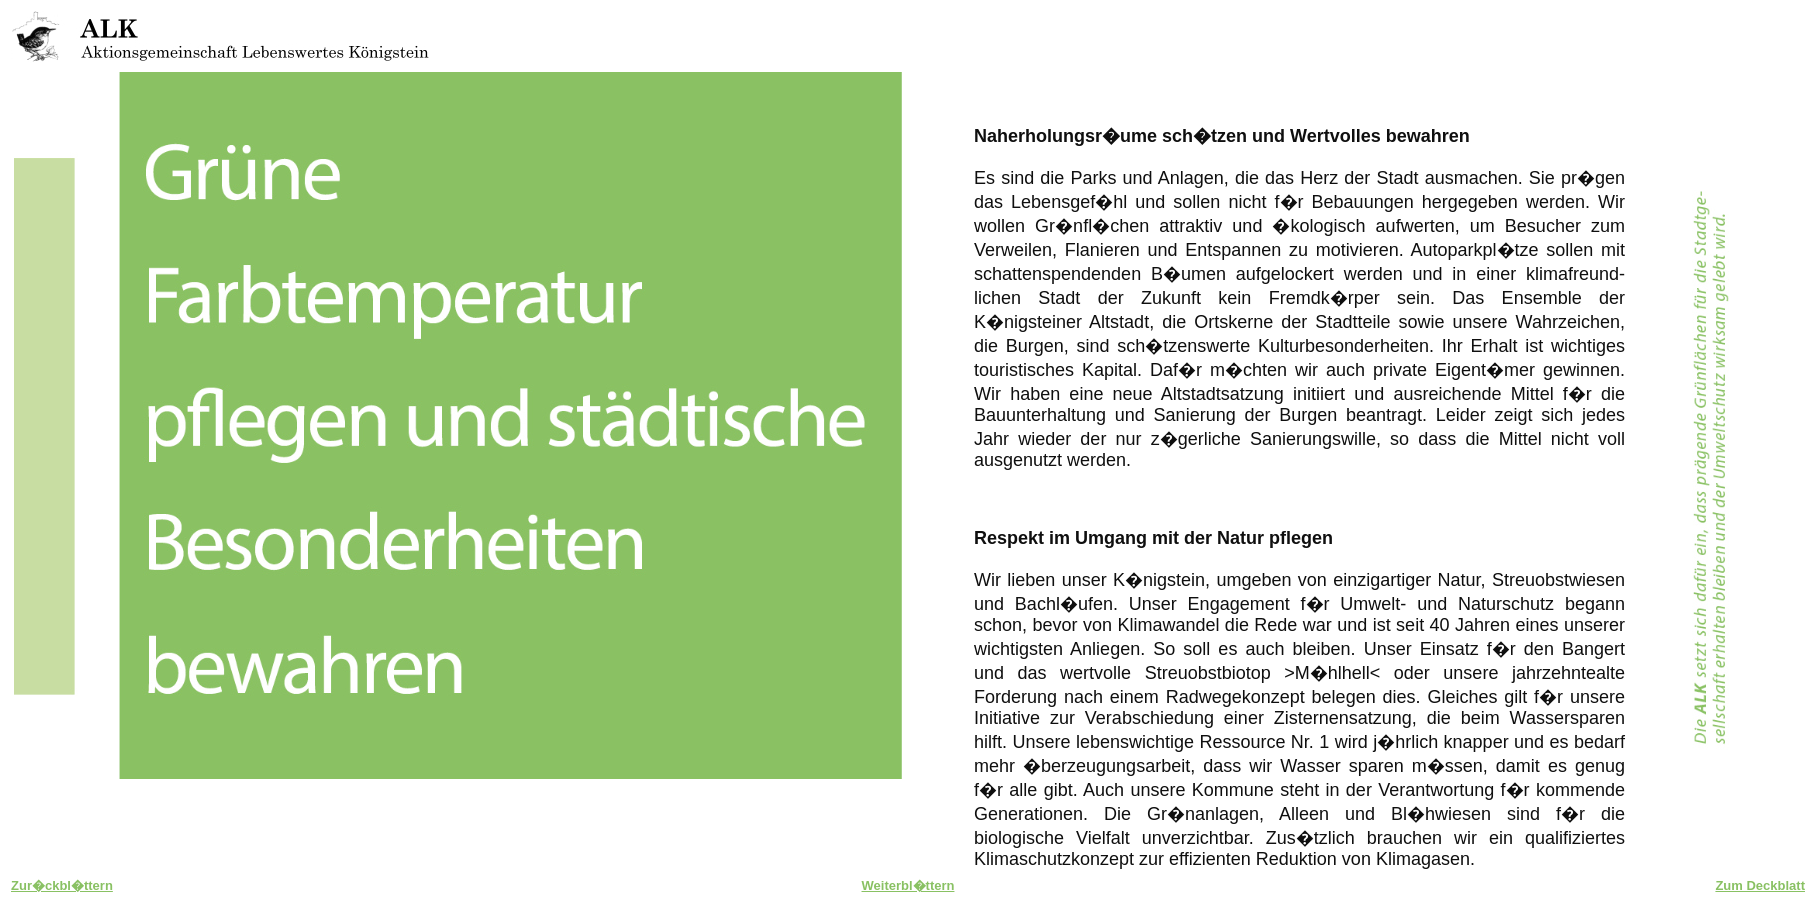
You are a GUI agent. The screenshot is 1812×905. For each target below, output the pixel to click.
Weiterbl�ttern (908, 885)
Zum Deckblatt (1760, 885)
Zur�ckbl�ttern (62, 885)
